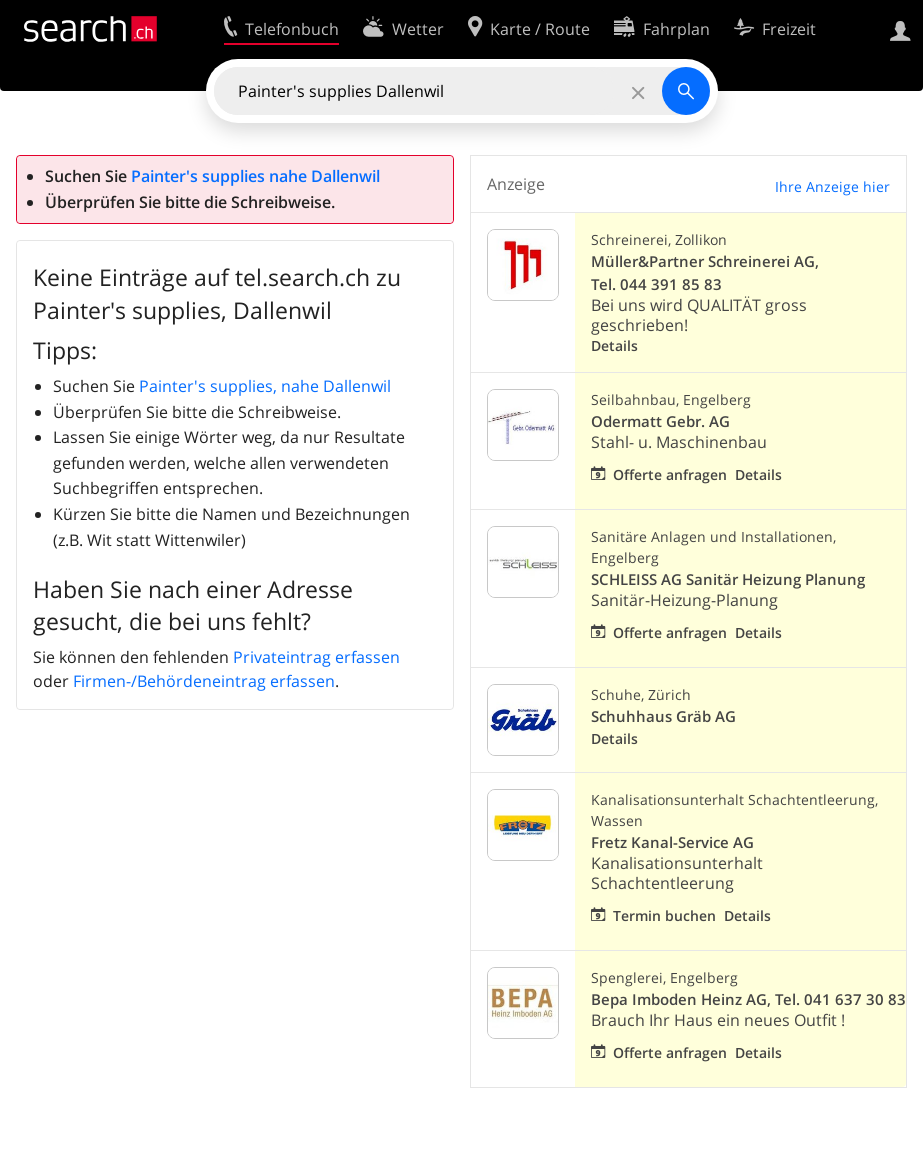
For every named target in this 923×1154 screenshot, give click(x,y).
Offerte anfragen (670, 474)
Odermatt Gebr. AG (660, 421)
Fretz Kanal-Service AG (672, 842)
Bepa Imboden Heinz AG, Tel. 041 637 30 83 (748, 999)
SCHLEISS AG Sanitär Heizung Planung (728, 579)
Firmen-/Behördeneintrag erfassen (204, 681)
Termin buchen (664, 915)
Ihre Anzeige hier (832, 186)
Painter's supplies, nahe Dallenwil (265, 386)
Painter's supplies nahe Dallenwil (255, 176)
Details (614, 345)
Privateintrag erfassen (316, 657)
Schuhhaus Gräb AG (663, 716)
